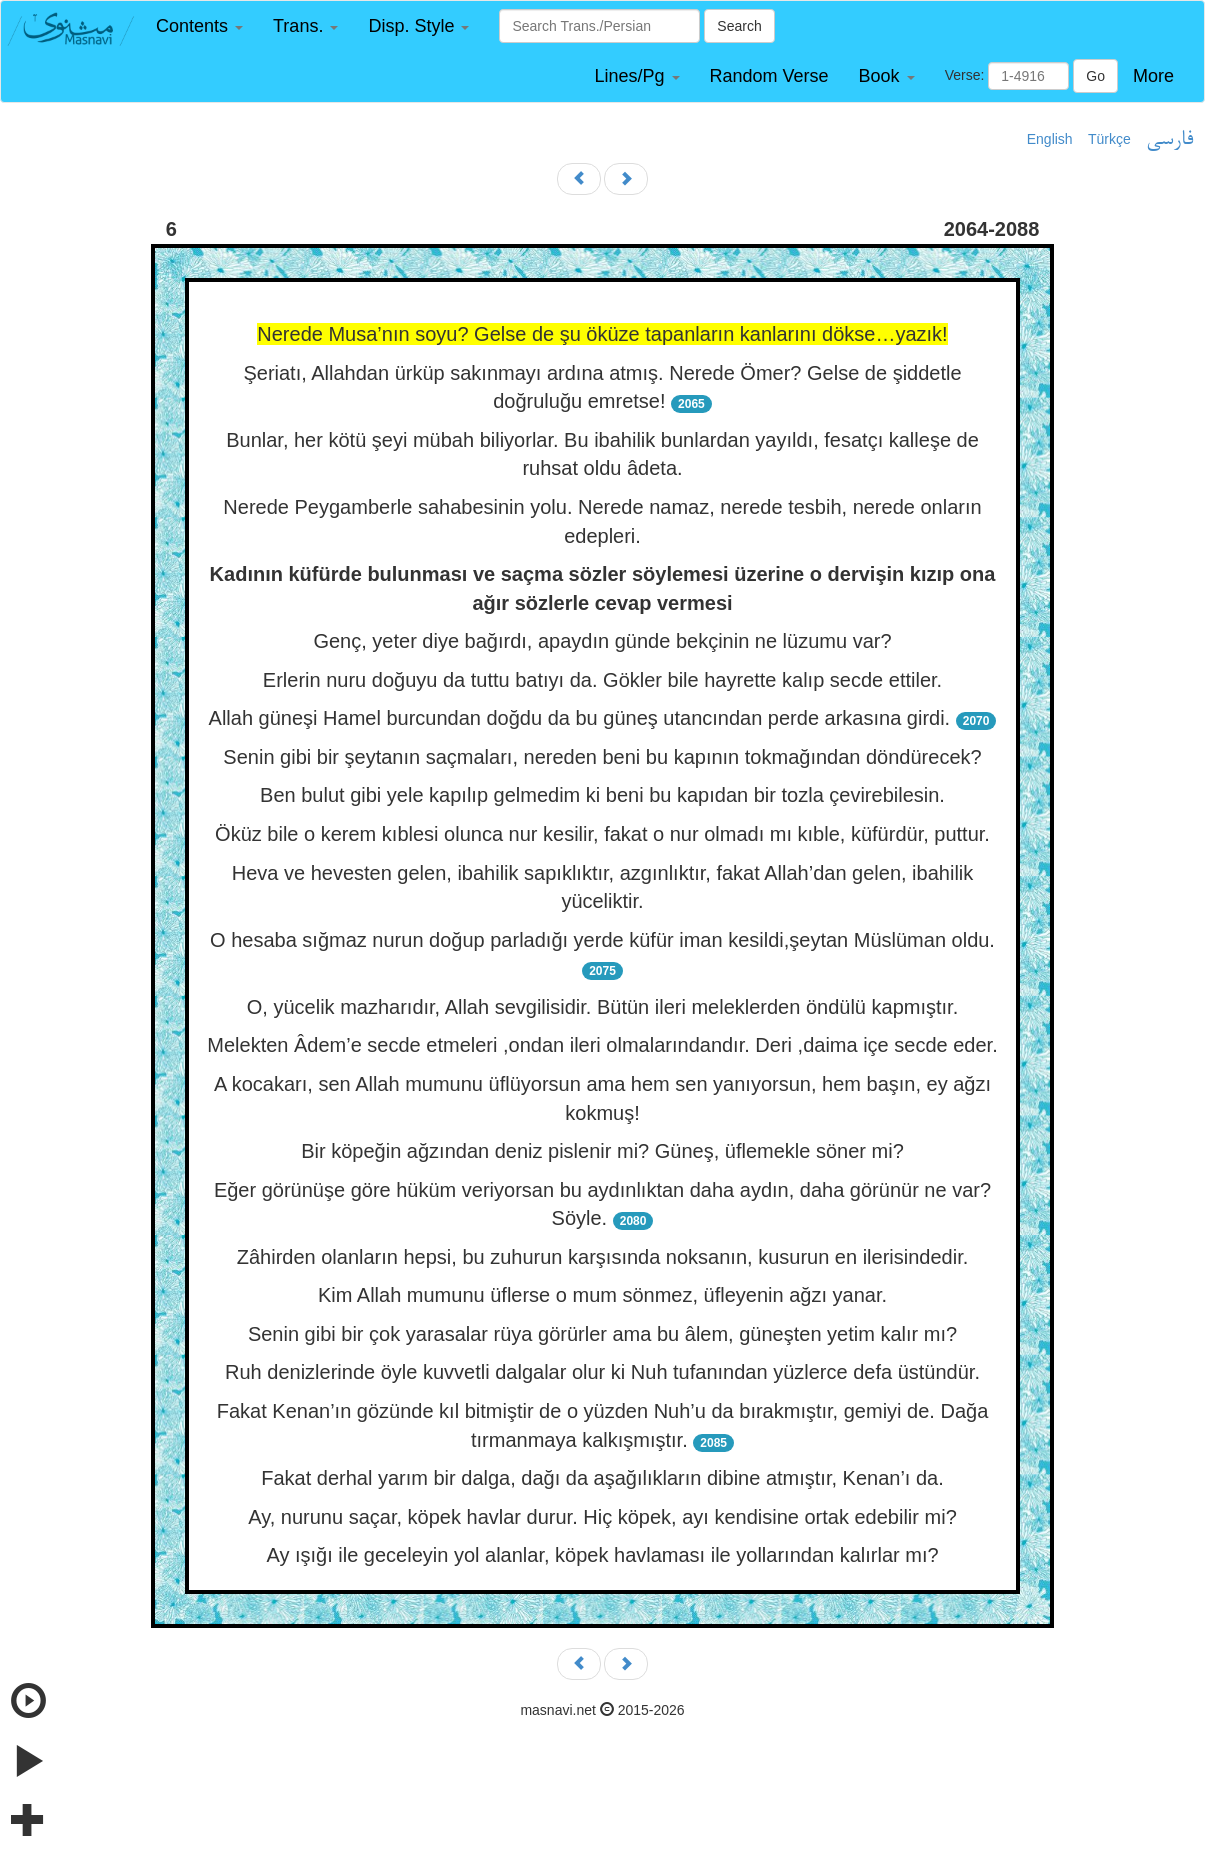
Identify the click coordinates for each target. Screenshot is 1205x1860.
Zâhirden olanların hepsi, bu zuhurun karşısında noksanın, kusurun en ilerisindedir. (603, 1257)
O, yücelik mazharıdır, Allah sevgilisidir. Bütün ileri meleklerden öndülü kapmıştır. (602, 1007)
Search (739, 26)
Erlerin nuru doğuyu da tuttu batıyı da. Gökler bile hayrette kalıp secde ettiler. (602, 680)
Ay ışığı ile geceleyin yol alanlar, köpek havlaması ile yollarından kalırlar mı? (602, 1555)
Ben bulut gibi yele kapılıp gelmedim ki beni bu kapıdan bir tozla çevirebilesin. (602, 795)
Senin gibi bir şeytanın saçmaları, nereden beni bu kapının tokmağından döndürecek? (602, 757)
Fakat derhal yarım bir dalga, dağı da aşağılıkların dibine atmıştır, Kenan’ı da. (602, 1478)
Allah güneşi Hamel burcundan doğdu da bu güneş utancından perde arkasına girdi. (580, 718)
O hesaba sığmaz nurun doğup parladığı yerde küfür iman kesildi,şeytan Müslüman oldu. (602, 940)
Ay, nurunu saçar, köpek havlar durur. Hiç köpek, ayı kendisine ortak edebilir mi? (602, 1517)
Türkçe (1109, 139)
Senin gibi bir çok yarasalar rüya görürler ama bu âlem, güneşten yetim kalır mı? (602, 1334)
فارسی (1169, 140)
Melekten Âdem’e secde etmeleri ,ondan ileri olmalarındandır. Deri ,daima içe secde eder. (602, 1045)
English (1050, 139)
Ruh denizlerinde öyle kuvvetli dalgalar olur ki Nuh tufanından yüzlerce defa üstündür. (602, 1372)
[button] (199, 26)
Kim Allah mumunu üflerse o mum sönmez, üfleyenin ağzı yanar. (602, 1295)
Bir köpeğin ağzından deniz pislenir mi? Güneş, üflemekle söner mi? (602, 1151)
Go (1095, 76)
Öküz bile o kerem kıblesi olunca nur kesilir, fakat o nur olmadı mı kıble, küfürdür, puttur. (602, 834)
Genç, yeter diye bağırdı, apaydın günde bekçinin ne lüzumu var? (602, 641)
